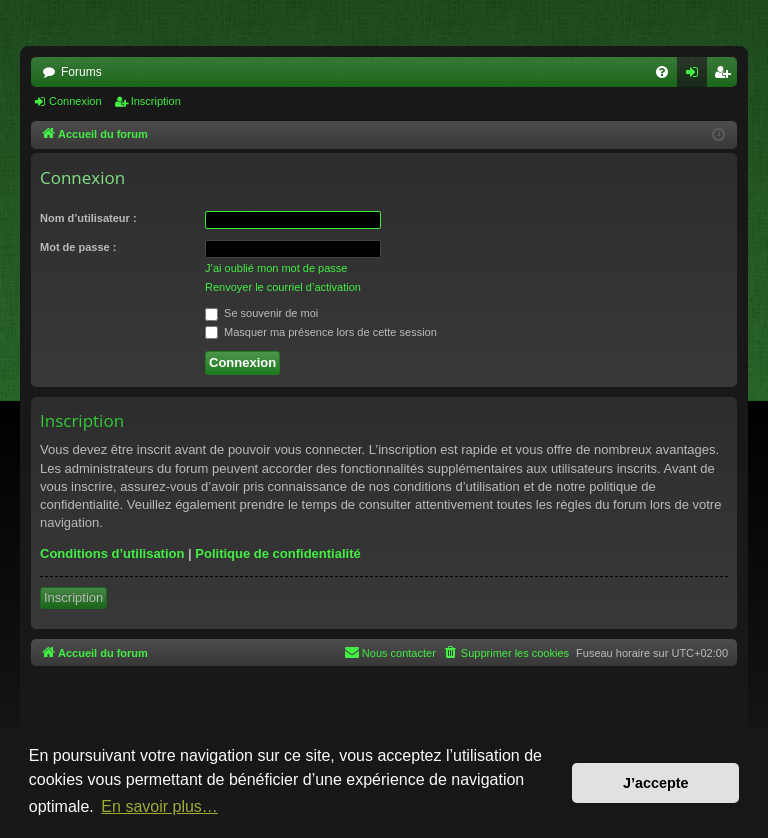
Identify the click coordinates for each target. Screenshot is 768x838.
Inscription (156, 101)
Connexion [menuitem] (696, 76)
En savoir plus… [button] (159, 806)
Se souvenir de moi (261, 313)
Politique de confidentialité (277, 553)
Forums (81, 72)
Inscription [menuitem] (726, 76)
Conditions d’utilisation (112, 553)
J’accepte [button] (656, 783)
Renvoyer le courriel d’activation (283, 287)
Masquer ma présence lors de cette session (321, 332)
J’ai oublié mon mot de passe (276, 268)
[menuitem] (662, 72)
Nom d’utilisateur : (88, 218)
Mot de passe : (78, 247)
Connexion (75, 101)
